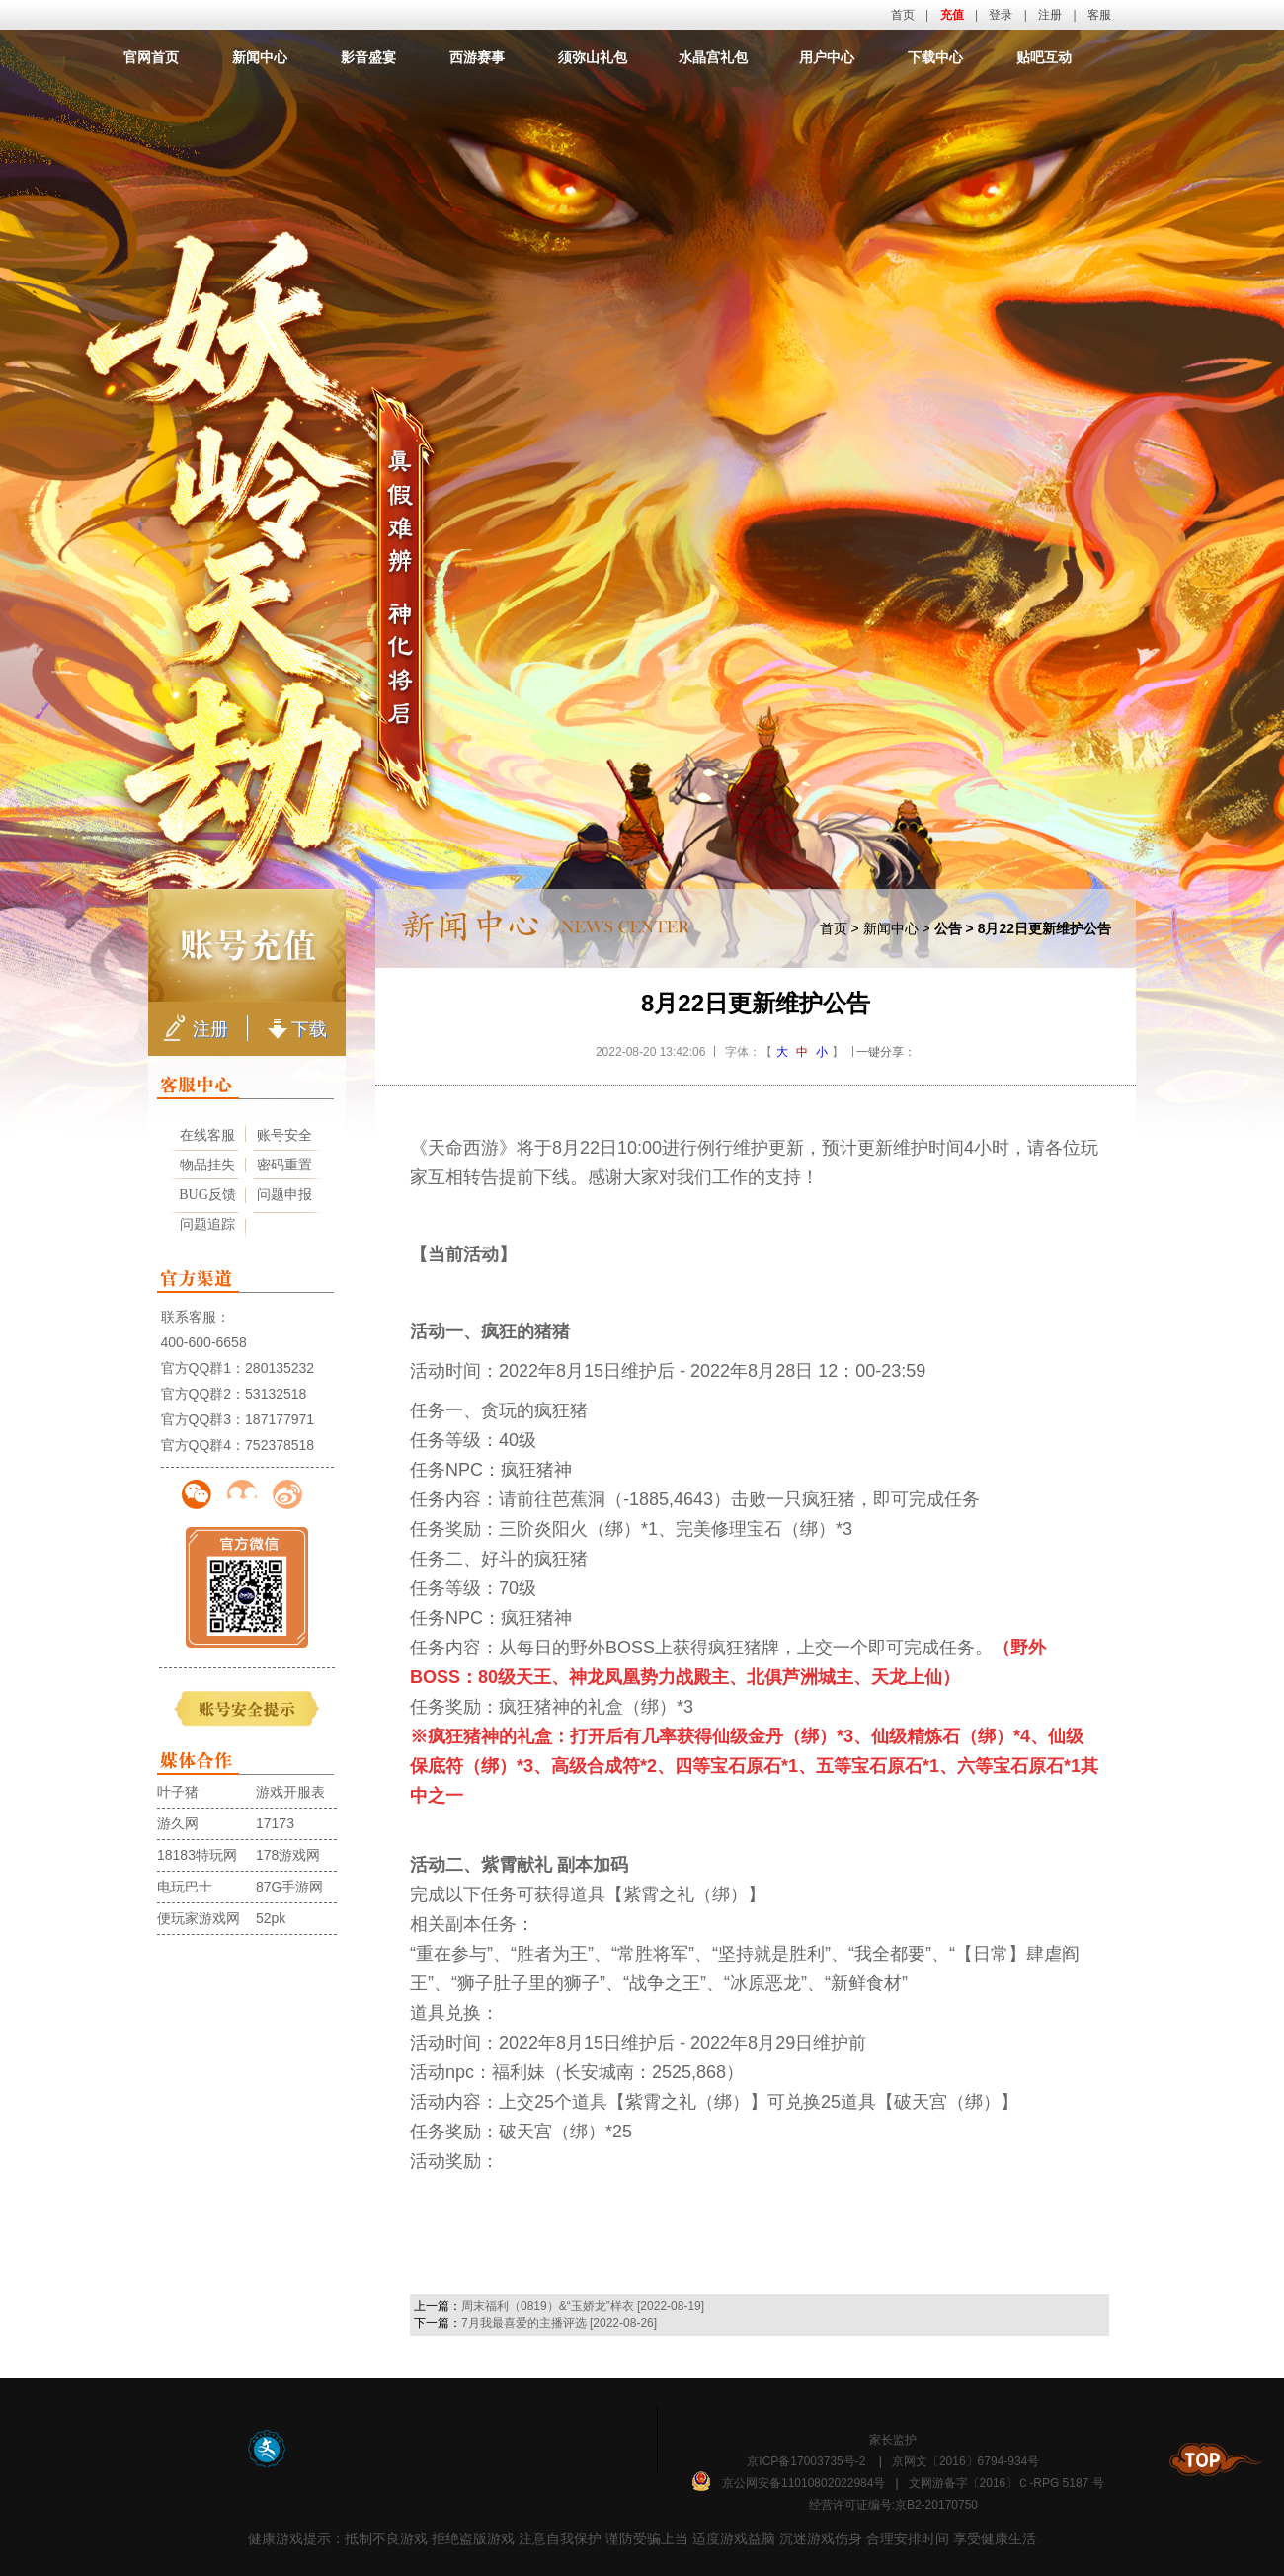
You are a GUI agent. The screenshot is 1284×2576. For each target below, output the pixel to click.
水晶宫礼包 (713, 57)
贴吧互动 (1044, 57)
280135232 (279, 1368)
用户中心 (826, 57)
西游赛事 (477, 57)
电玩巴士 (184, 1886)
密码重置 (284, 1165)
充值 (952, 15)
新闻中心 (259, 57)
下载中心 (935, 57)
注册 (1050, 15)
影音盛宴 (368, 57)
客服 (1099, 15)
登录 (1000, 15)
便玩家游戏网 (198, 1918)
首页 (903, 15)
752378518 (279, 1445)
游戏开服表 (290, 1792)
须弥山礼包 (592, 57)
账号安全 (284, 1135)
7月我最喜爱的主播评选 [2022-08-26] (559, 2323)
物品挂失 (207, 1165)
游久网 (178, 1823)
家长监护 (893, 2440)
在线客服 (207, 1135)
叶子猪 (178, 1792)
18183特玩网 (197, 1855)
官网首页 (151, 57)
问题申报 (284, 1194)
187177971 (279, 1419)
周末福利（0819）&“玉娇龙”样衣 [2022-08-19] (582, 2306)
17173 (275, 1823)
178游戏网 (288, 1855)
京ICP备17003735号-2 (806, 2461)
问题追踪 (207, 1224)
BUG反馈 (207, 1194)
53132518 (275, 1394)
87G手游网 (289, 1886)
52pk (270, 1918)
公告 (948, 928)
